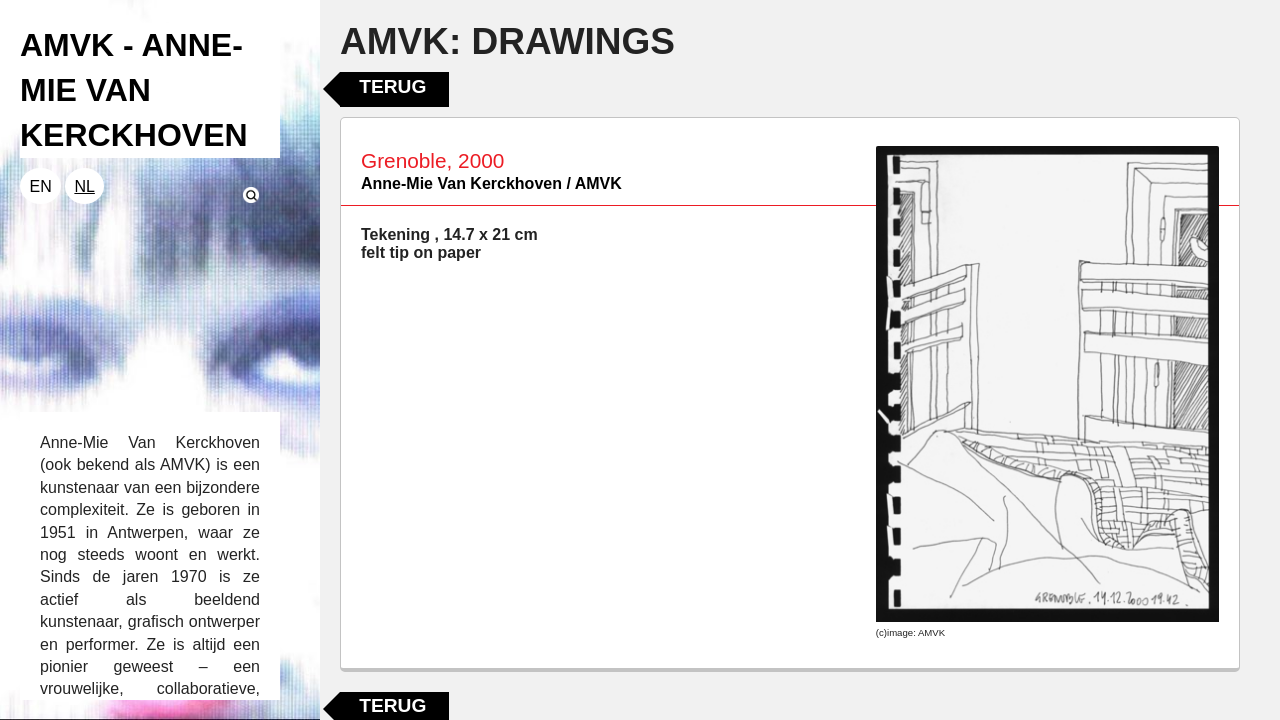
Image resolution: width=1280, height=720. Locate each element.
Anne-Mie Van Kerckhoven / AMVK (491, 183)
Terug (392, 86)
